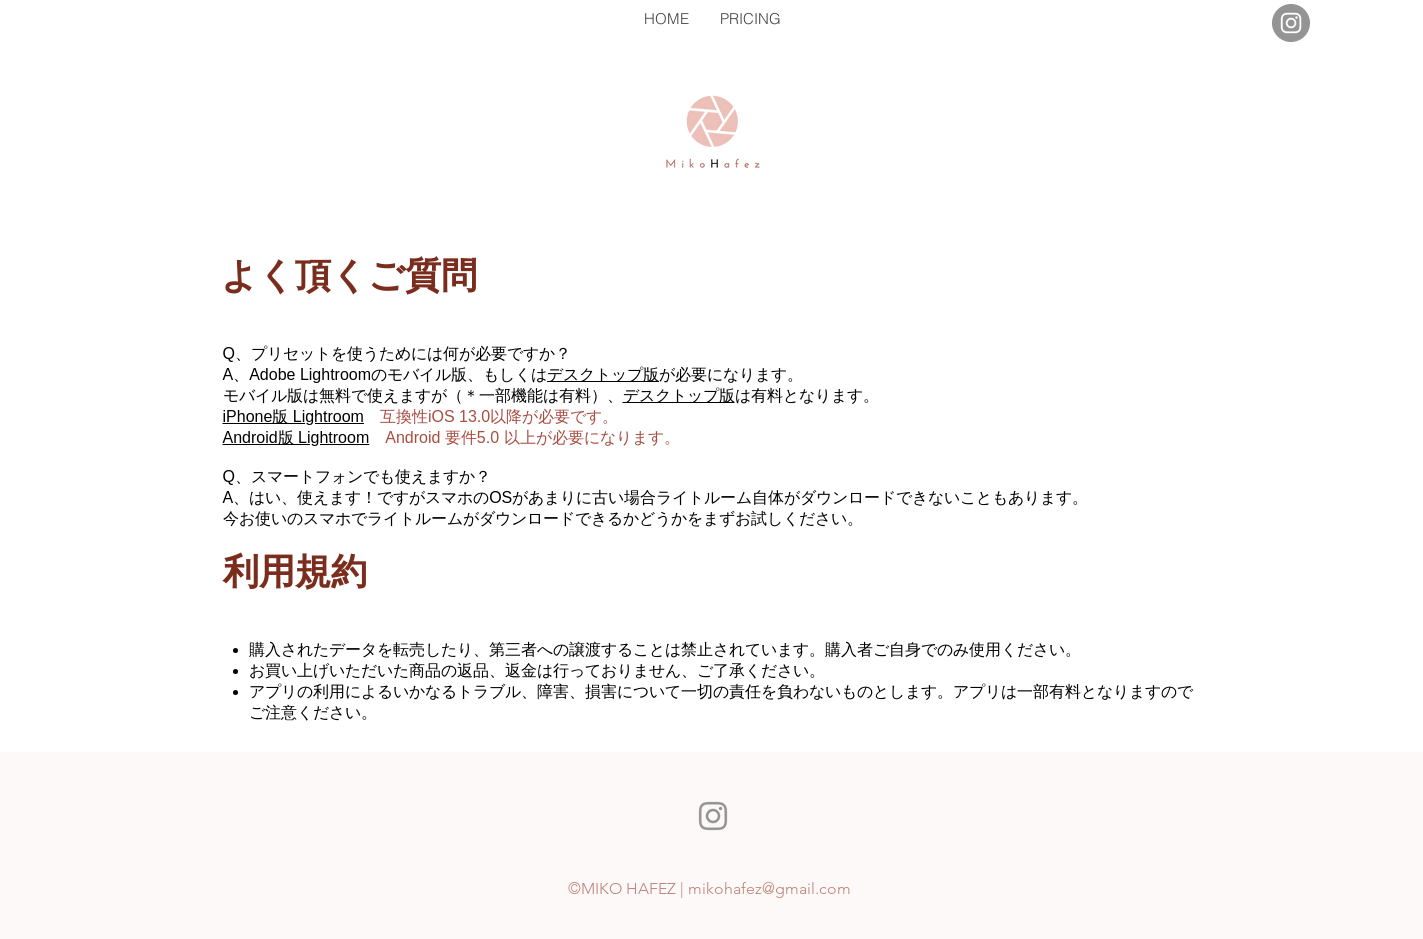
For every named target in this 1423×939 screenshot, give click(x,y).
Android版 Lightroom (296, 437)
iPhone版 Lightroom (293, 416)
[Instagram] (1291, 23)
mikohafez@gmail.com (769, 888)
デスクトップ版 (603, 374)
